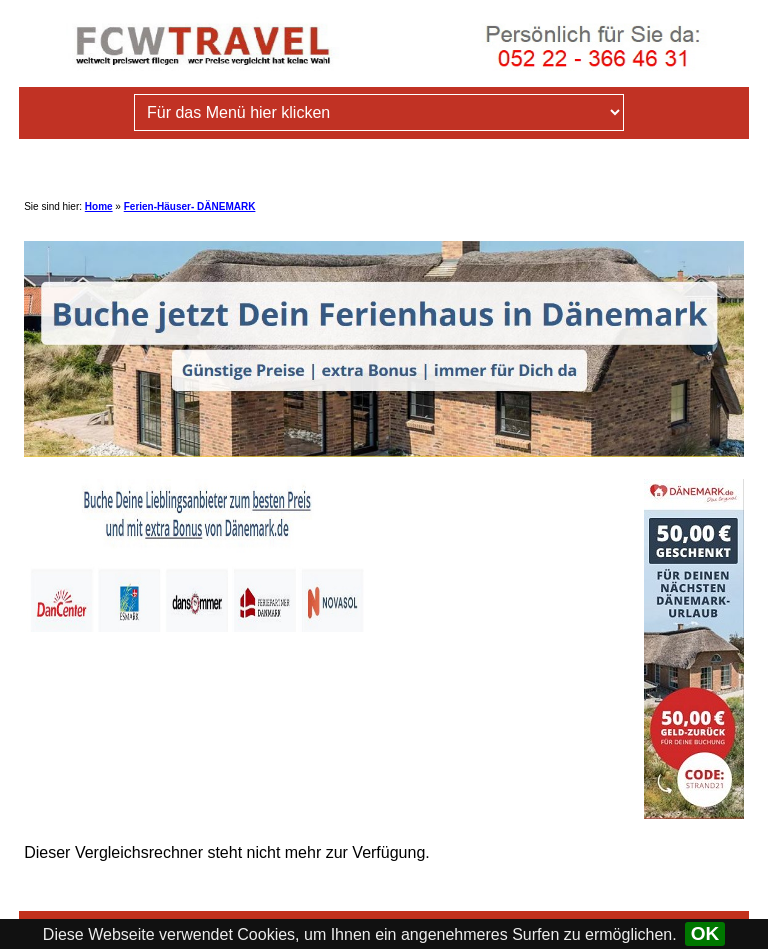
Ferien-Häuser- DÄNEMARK (190, 206)
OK (705, 933)
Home (99, 206)
